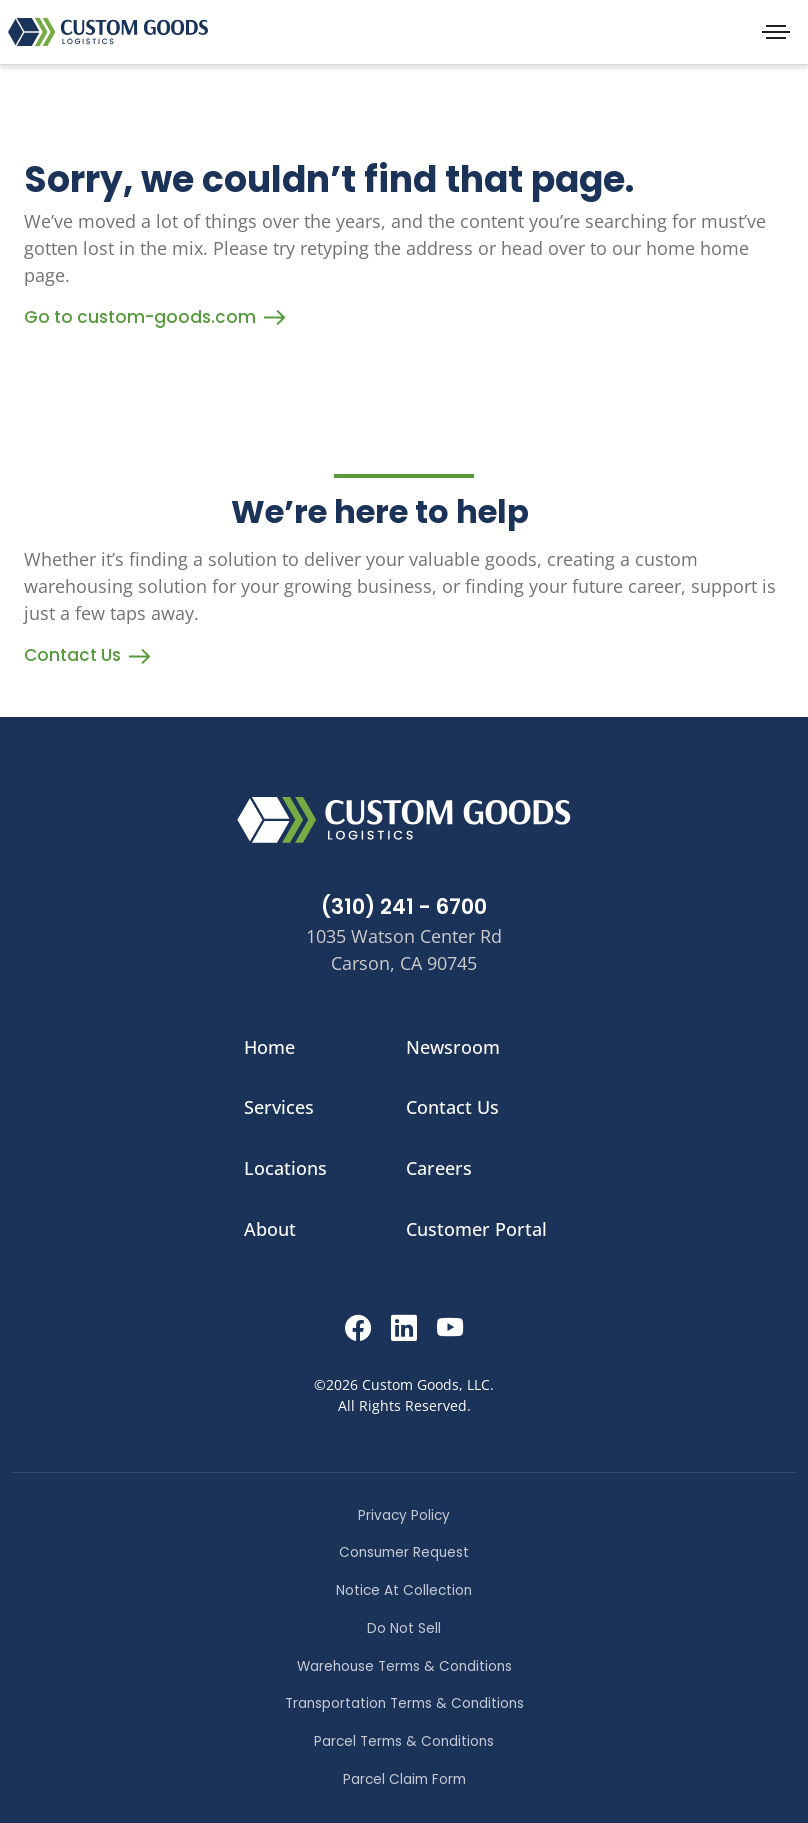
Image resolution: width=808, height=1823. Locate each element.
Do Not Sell (404, 1628)
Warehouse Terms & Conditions (404, 1666)
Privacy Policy (404, 1515)
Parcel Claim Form (404, 1779)
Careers (439, 1168)
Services (279, 1107)
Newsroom (453, 1047)
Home (269, 1047)
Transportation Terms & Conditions (404, 1703)
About (270, 1229)
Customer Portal (476, 1229)
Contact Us (87, 655)
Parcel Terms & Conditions (404, 1741)
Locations (285, 1168)
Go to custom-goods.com (154, 317)
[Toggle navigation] (776, 32)
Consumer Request (404, 1552)
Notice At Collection (404, 1590)
